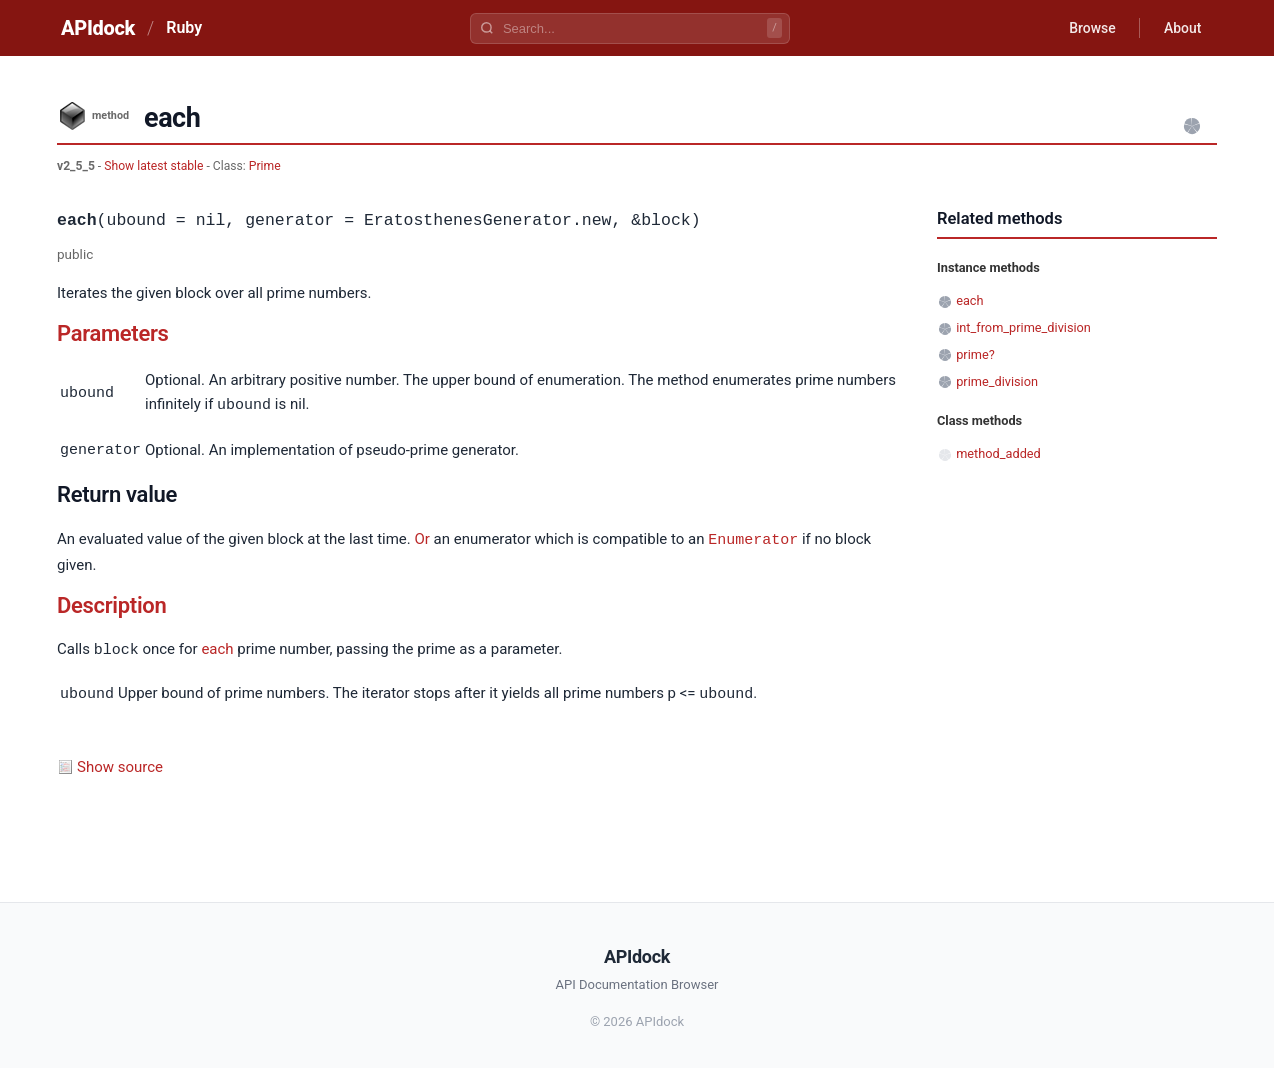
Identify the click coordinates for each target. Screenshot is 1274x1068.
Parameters (113, 333)
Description (112, 602)
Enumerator (753, 537)
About (1182, 28)
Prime (265, 166)
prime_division (997, 381)
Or (421, 538)
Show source (120, 762)
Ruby (184, 27)
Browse (1091, 28)
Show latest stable (155, 166)
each (217, 647)
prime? (975, 354)
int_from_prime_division (1023, 327)
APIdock (98, 28)
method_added (998, 453)
